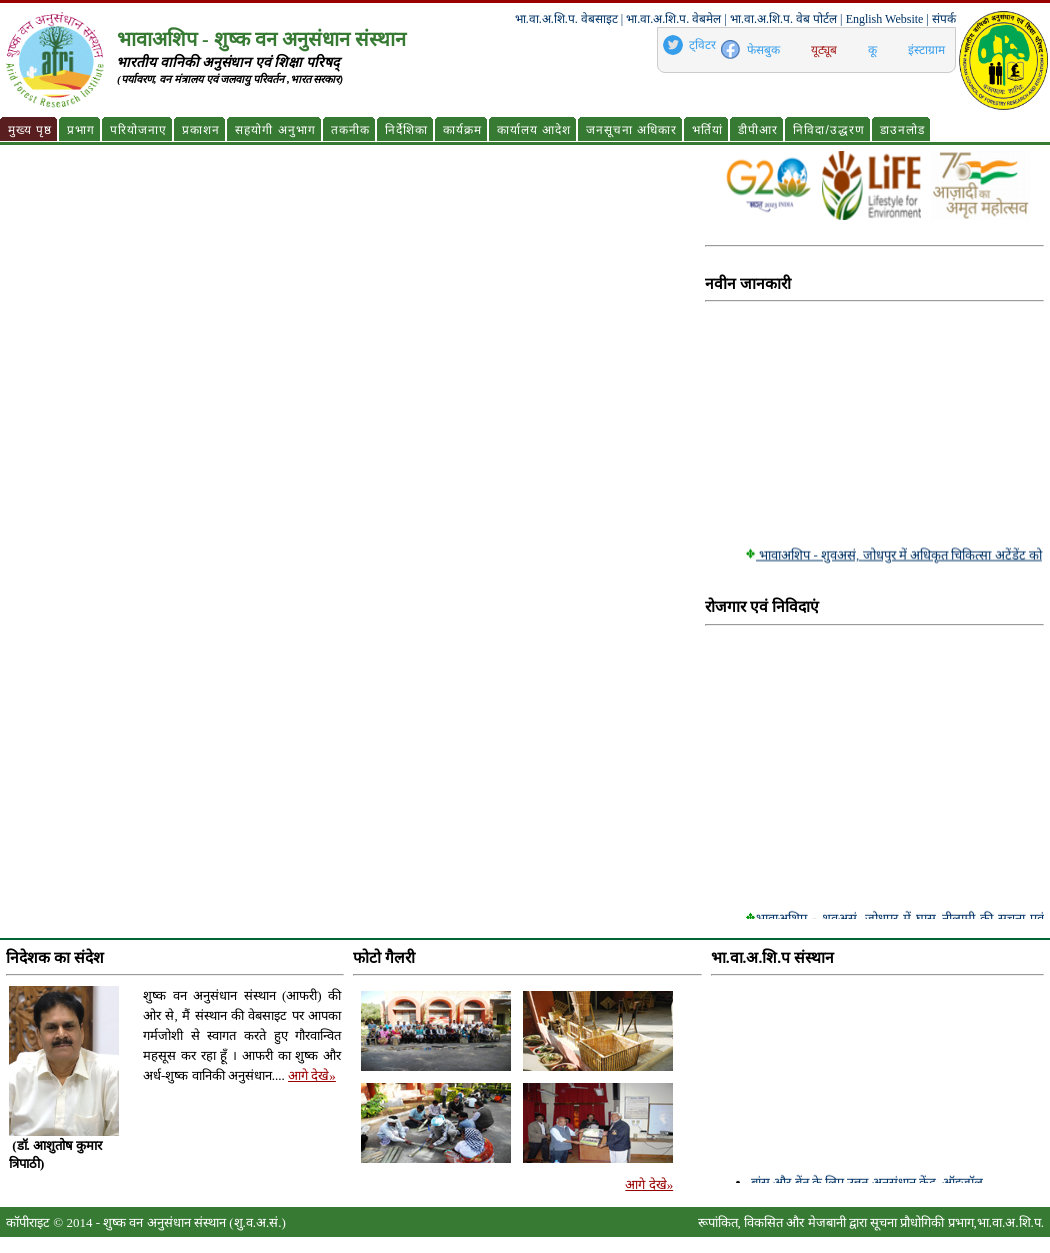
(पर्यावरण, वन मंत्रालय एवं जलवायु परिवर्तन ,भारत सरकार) (230, 79)
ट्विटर (702, 45)
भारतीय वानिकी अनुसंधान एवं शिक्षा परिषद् (227, 62)
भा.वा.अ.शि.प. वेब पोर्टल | (786, 19)
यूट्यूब (824, 50)
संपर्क (944, 19)
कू (872, 50)
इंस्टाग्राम (926, 50)
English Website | (887, 19)
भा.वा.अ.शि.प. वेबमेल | (676, 19)
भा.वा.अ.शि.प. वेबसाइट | (569, 19)
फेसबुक (763, 50)
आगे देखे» (312, 1075)
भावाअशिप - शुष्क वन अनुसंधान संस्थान (261, 39)
